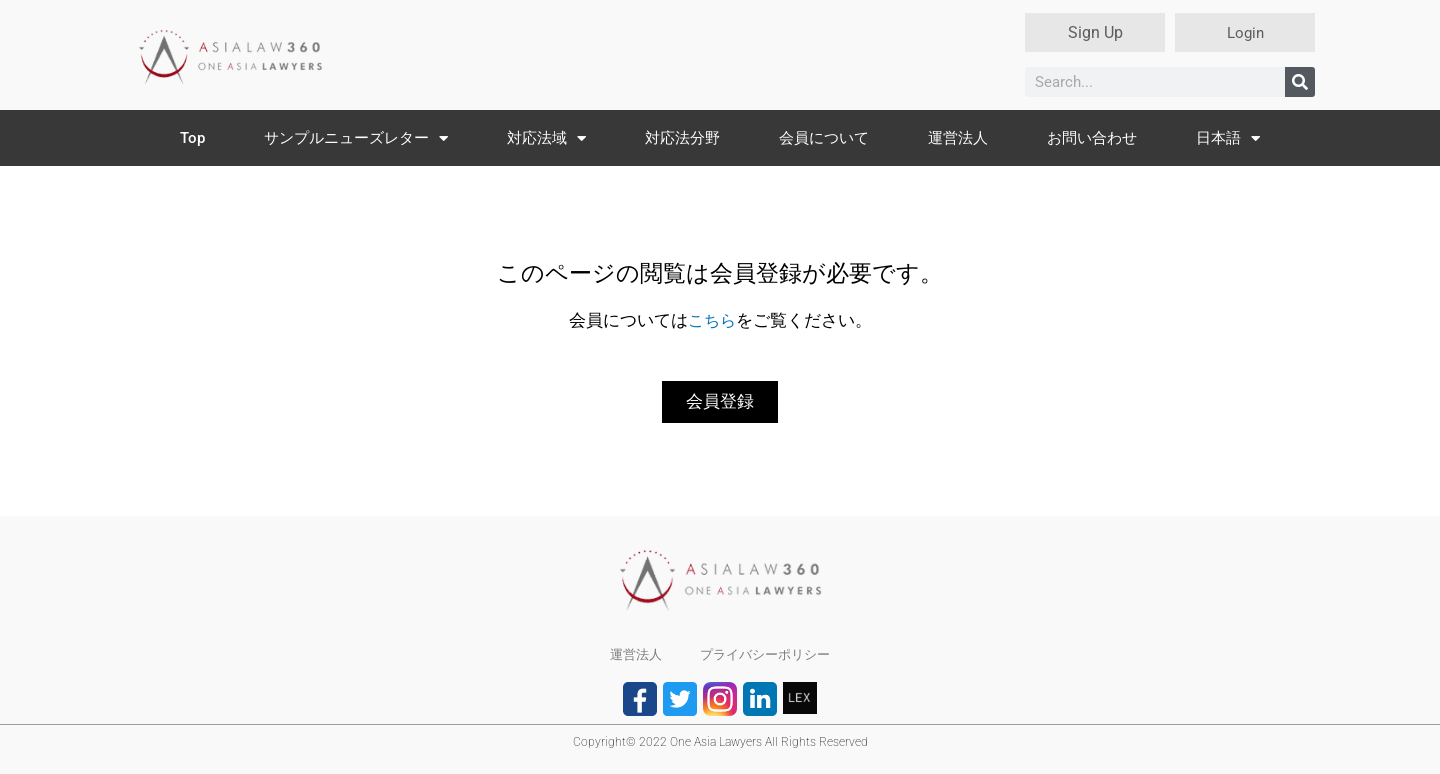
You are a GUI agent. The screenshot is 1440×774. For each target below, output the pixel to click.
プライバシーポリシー (766, 654)
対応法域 (546, 138)
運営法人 (958, 138)
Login (1245, 32)
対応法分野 (682, 138)
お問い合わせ (1092, 138)
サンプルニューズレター (356, 138)
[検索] (1300, 82)
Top (192, 138)
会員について (824, 138)
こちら (711, 320)
